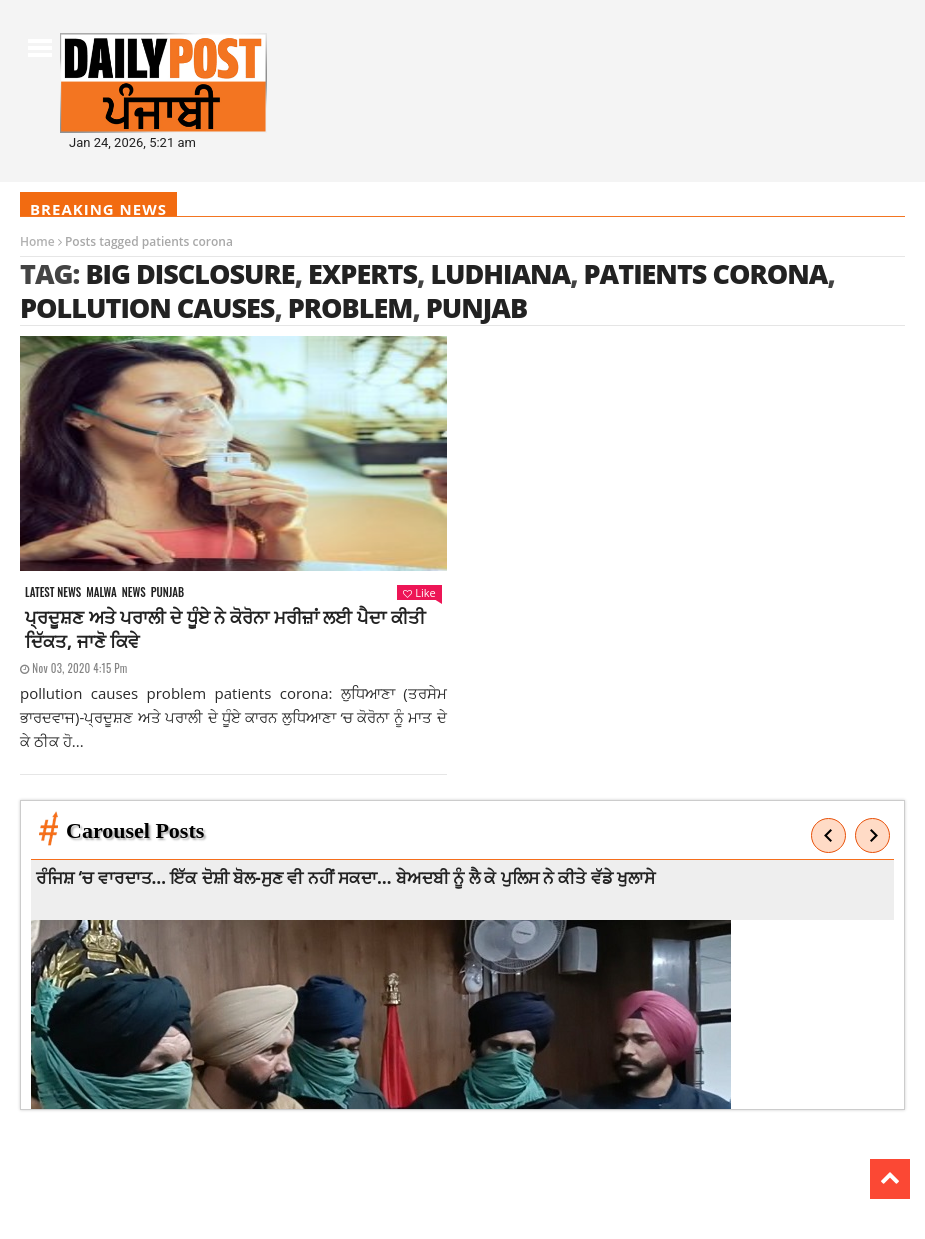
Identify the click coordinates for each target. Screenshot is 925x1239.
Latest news (53, 592)
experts (362, 273)
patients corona (706, 273)
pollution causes (147, 307)
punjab (476, 307)
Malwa (101, 592)
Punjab (167, 592)
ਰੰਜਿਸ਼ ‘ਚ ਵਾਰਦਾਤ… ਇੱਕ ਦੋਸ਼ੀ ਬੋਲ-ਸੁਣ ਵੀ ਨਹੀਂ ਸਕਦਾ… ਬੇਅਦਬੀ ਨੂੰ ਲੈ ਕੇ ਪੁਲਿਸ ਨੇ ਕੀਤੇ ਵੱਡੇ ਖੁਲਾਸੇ (347, 877)
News (134, 592)
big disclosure (189, 273)
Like (419, 592)
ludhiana (500, 273)
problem (350, 307)
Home (37, 241)
